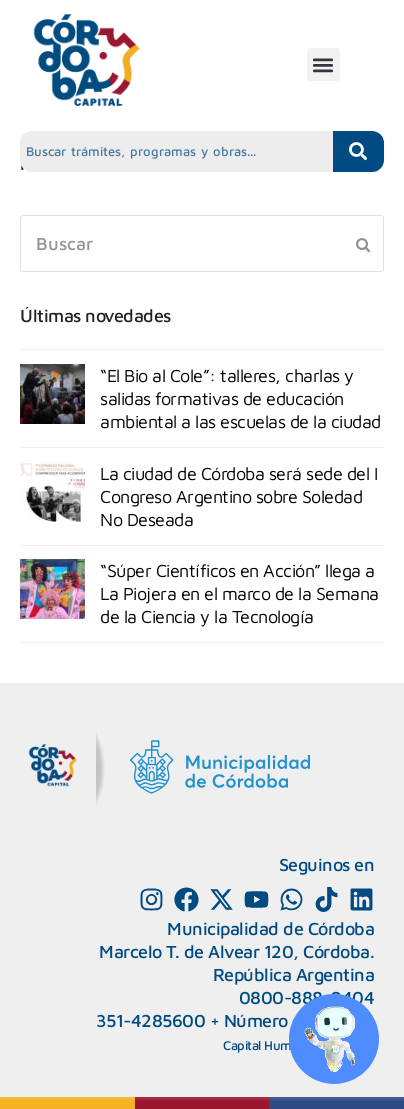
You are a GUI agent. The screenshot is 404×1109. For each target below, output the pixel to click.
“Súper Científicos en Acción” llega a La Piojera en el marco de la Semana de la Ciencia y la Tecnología (239, 593)
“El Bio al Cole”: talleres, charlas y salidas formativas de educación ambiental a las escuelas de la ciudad (240, 398)
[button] (323, 64)
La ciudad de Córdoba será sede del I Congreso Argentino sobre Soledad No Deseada (238, 496)
